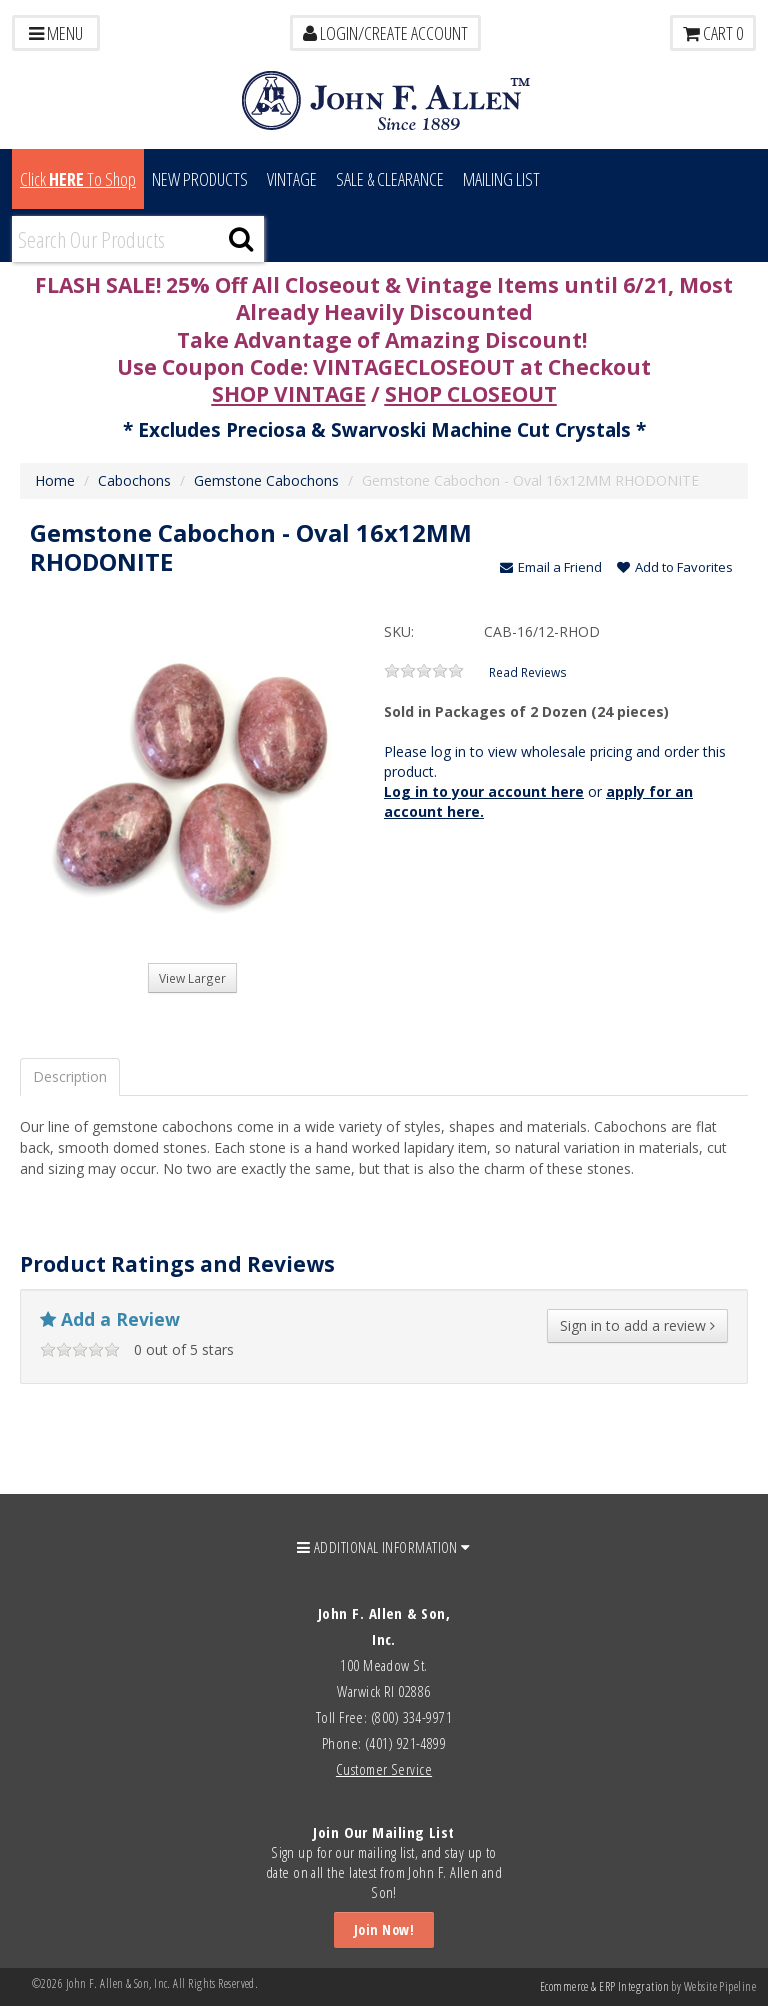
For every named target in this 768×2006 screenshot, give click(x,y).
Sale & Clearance (390, 179)
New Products (200, 179)
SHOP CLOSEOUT (471, 394)
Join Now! (384, 1929)
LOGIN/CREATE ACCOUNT (385, 33)
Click (78, 179)
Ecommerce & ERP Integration (604, 1986)
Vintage (292, 179)
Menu (56, 33)
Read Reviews (528, 672)
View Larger (192, 978)
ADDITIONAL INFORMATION (384, 1547)
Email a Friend (551, 567)
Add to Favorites (675, 567)
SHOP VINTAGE (289, 394)
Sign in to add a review (637, 1325)
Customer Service (384, 1769)
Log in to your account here (484, 791)
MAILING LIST (501, 179)
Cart (713, 33)
